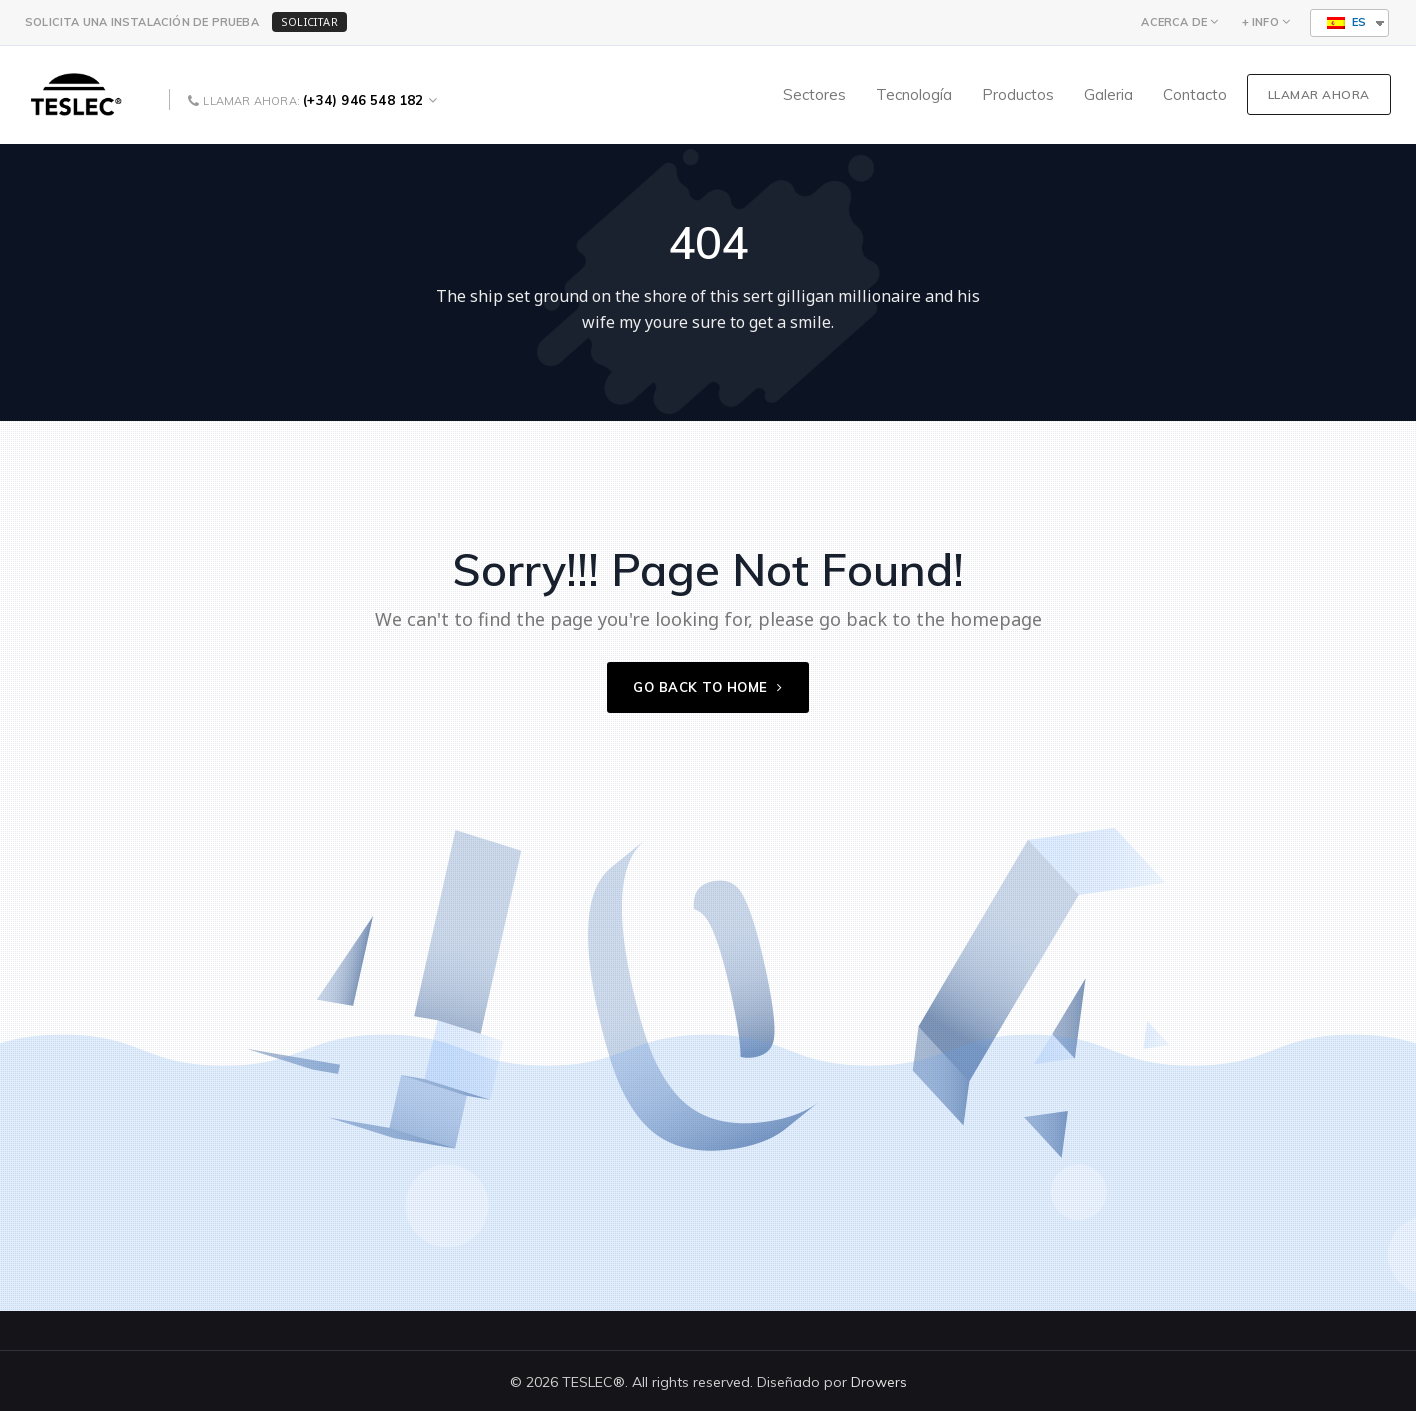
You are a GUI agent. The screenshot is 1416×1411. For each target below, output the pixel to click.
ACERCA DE (1174, 22)
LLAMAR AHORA (1319, 94)
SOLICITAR (309, 21)
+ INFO (1260, 22)
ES (1346, 22)
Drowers (879, 1382)
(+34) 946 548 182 (363, 100)
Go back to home (708, 687)
